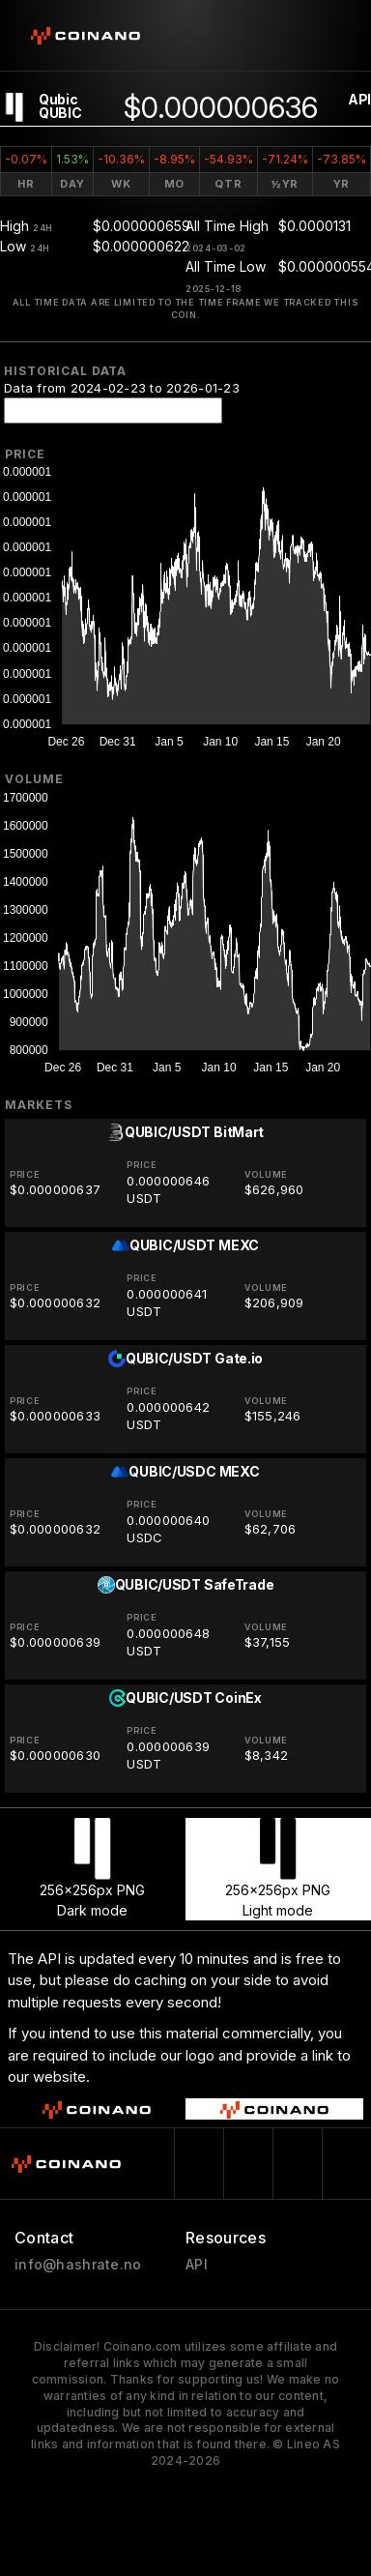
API (359, 99)
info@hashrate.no (77, 2264)
